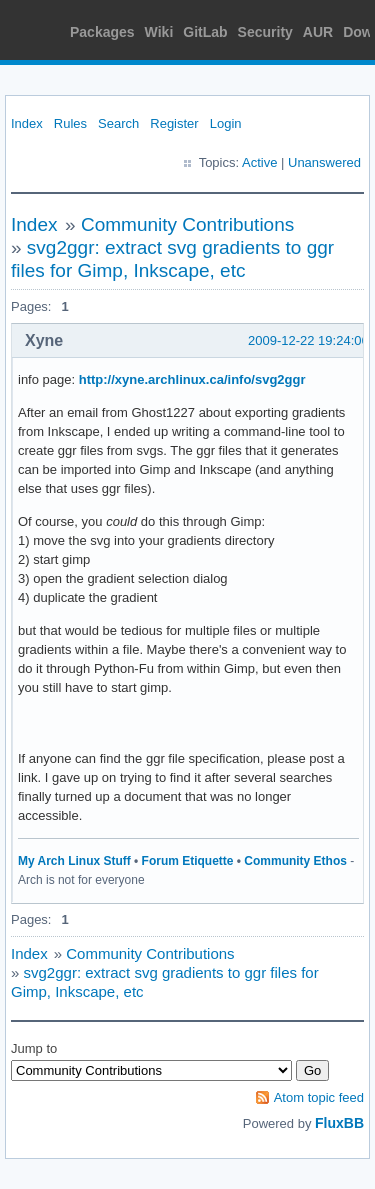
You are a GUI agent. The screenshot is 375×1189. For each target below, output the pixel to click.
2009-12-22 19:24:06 (308, 340)
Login (226, 123)
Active (259, 162)
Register (174, 123)
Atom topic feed (319, 1097)
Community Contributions (187, 224)
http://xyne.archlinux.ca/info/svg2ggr (192, 379)
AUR (318, 32)
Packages (102, 32)
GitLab (205, 32)
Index (27, 123)
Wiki (159, 32)
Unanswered (324, 162)
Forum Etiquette (188, 861)
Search (118, 123)
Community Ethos (295, 861)
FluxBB (339, 1123)
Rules (70, 123)
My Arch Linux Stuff (74, 861)
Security (265, 32)
